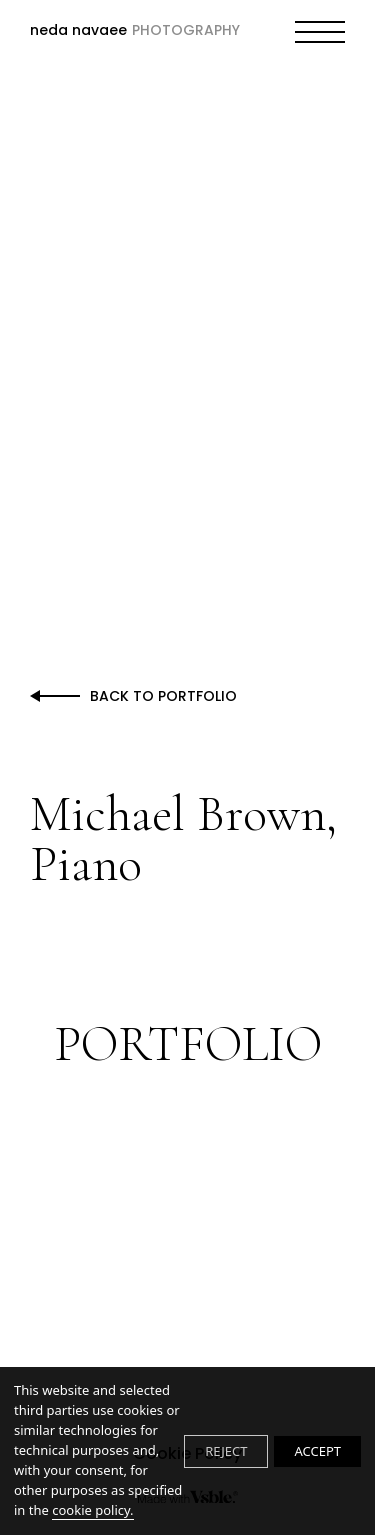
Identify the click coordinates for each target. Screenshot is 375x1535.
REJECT (226, 1451)
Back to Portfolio (163, 696)
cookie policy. (92, 1510)
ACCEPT (317, 1451)
